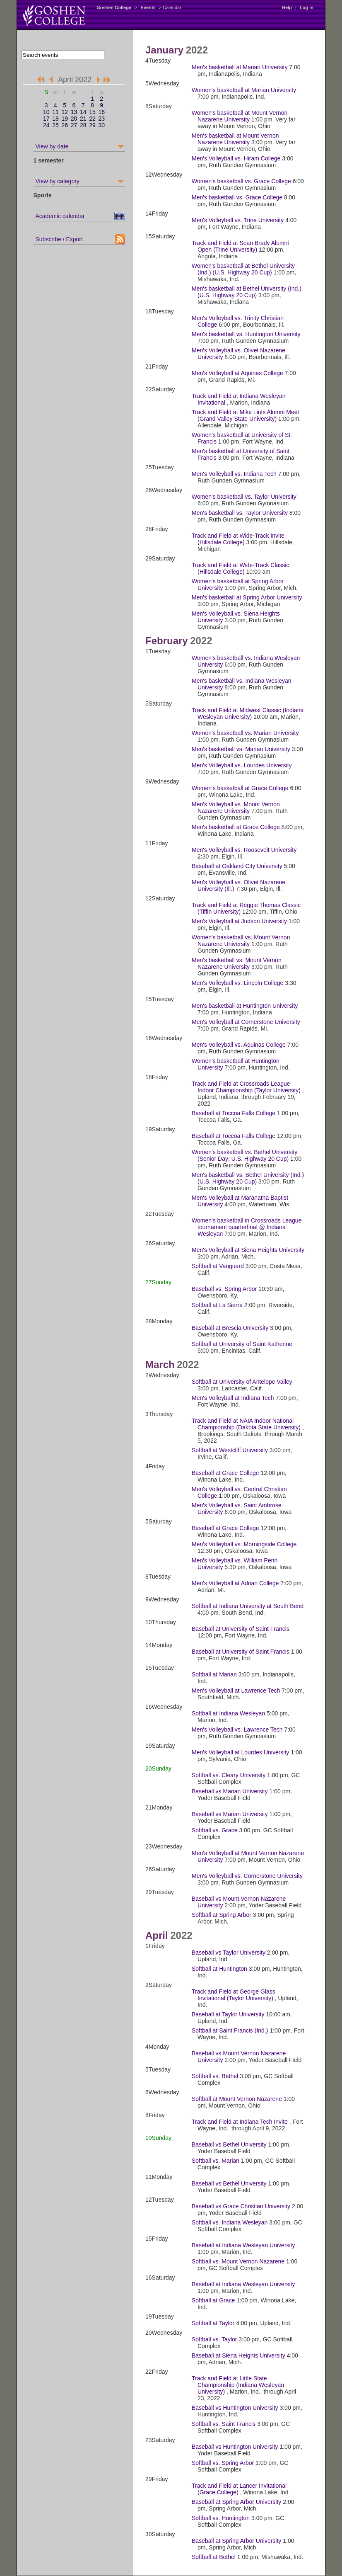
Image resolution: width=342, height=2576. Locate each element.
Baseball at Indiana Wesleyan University (243, 2245)
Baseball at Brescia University (230, 1327)
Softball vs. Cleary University (228, 1775)
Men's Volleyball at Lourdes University (240, 1752)
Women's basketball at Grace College (240, 788)
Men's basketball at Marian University (239, 67)
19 (64, 118)
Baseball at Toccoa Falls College (233, 1113)
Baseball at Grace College (225, 1473)
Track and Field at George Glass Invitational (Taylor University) (233, 1994)
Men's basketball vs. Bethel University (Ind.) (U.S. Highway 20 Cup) (248, 1178)
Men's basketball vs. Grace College (237, 197)
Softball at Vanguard (218, 1266)
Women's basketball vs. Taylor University (244, 496)
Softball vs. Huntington (221, 2518)
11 (55, 112)
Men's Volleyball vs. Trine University (238, 220)
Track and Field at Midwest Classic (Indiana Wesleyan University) (247, 713)
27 (74, 125)
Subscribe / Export (59, 239)
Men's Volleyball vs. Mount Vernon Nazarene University (236, 807)
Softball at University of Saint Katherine (242, 1344)
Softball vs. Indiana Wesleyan (229, 2222)
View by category (57, 181)
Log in (306, 7)
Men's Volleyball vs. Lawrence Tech (237, 1729)
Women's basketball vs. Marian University (245, 733)
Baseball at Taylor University (228, 2014)
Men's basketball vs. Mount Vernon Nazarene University (237, 963)
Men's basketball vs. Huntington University (246, 334)
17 (46, 118)
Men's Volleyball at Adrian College (235, 1583)
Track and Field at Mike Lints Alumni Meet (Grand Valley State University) (245, 415)
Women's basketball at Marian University (244, 90)
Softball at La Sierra (217, 1305)
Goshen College (113, 7)
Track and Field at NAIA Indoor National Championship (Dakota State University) (246, 1424)
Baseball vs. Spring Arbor (224, 1289)
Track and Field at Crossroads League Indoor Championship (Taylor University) (246, 1087)
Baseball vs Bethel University (229, 2144)
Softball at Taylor (213, 2323)
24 (46, 125)
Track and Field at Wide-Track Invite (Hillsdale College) (238, 539)
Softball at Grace (213, 2300)
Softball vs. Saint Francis (223, 2424)
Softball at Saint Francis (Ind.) (230, 2030)
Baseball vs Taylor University (228, 1952)
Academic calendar (60, 216)
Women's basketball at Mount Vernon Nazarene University (239, 116)
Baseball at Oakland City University (237, 866)
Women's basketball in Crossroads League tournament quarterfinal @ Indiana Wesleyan (246, 1227)
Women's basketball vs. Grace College (241, 181)
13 (74, 112)
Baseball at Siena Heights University (238, 2355)
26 (64, 125)
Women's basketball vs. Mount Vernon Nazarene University (241, 940)
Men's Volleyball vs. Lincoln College (237, 983)
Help (287, 7)
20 (74, 118)
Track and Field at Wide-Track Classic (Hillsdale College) (240, 568)
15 (92, 112)
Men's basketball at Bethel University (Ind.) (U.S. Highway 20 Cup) (246, 291)
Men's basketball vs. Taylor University (240, 512)
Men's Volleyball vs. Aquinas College (239, 1044)
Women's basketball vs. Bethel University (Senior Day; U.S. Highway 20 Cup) (244, 1155)
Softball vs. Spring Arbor (223, 2463)
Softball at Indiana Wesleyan (228, 1713)
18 (55, 118)
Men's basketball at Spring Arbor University (247, 597)
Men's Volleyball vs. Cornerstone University (247, 1876)
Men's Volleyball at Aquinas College (237, 373)
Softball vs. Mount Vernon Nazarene (238, 2261)
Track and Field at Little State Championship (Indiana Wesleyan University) (238, 2385)
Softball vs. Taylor (214, 2339)
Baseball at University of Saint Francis (240, 1628)
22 (92, 118)
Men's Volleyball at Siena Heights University (248, 1250)
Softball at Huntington (219, 1968)
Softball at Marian (214, 1674)
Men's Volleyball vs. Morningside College (244, 1544)
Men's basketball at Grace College (236, 827)
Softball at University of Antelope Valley (242, 1381)
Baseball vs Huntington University (235, 2407)
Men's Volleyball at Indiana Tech (233, 1398)
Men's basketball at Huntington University (245, 1005)
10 (46, 112)
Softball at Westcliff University (230, 1450)
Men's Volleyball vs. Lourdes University (242, 765)
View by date (52, 146)
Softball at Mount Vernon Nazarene (237, 2099)
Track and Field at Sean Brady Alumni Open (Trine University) (240, 246)
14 (83, 112)
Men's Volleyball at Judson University (239, 921)
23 (101, 118)
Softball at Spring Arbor (221, 1914)
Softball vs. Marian (215, 2160)
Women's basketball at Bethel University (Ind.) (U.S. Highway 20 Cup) (243, 269)
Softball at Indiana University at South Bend (247, 1606)
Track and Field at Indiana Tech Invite (240, 2121)
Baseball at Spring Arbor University (236, 2501)
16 (101, 112)
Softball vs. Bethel (215, 2076)
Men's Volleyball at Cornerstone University (246, 1022)
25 (55, 125)
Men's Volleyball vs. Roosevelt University (244, 850)
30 (101, 125)
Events (148, 7)
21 (83, 118)
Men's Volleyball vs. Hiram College (236, 158)
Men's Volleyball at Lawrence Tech (236, 1690)
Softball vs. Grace (215, 1830)
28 (83, 125)
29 (92, 125)
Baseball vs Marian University (230, 1791)
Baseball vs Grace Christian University (241, 2206)
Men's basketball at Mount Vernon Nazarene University (235, 139)
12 (64, 112)
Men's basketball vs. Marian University (241, 749)
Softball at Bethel (214, 2557)
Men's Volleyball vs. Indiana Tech (234, 474)
